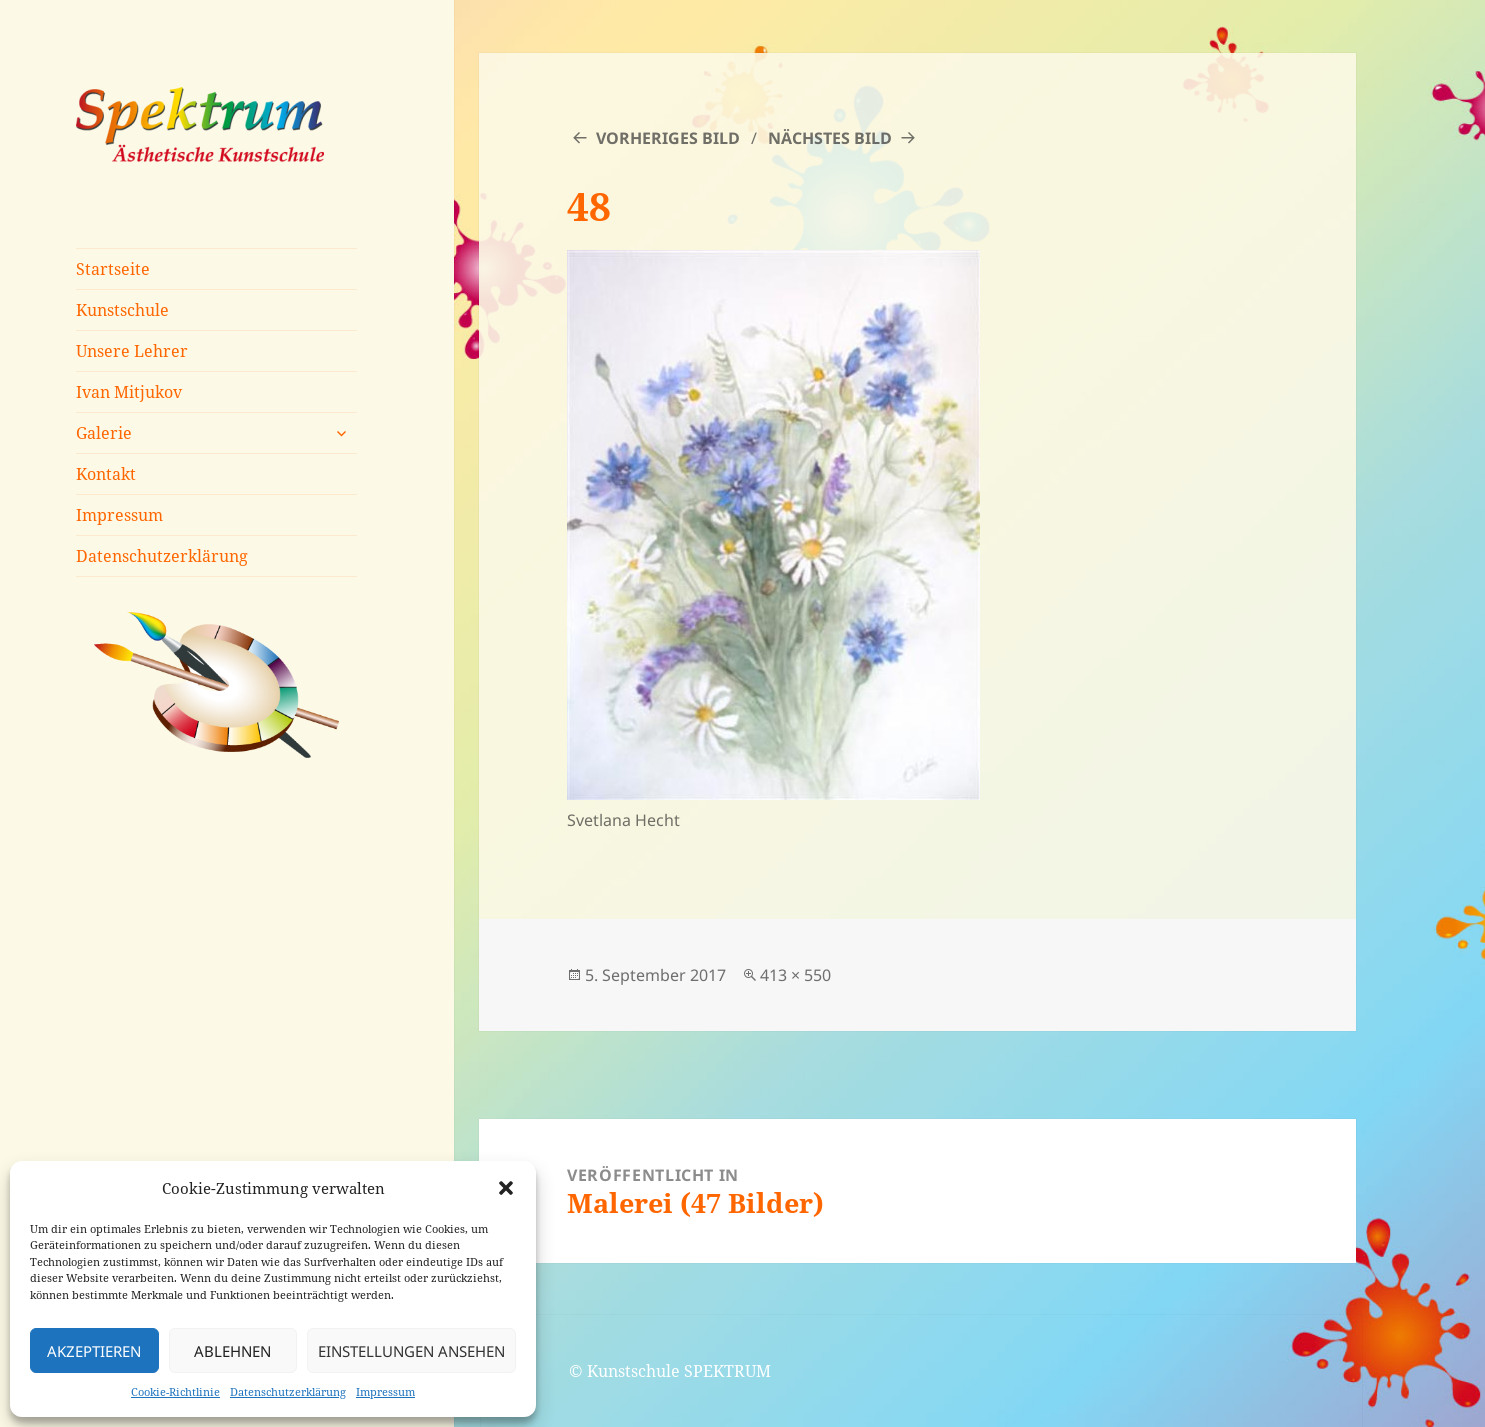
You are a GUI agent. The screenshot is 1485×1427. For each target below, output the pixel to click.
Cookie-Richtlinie (175, 1391)
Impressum (385, 1391)
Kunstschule (122, 310)
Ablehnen (232, 1351)
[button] (506, 1188)
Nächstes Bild (830, 138)
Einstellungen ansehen (411, 1351)
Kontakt (106, 474)
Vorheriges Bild (668, 138)
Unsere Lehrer (132, 351)
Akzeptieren (94, 1351)
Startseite (113, 269)
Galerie (104, 433)
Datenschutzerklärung (288, 1391)
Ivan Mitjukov (129, 392)
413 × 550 (795, 975)
